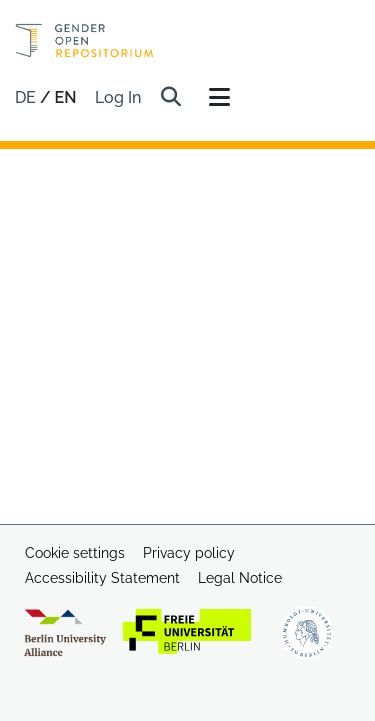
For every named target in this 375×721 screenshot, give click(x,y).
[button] (171, 98)
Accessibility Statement (102, 578)
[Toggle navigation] (220, 98)
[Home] (84, 40)
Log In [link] (119, 97)
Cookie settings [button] (75, 553)
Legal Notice (240, 578)
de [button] (27, 97)
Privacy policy (189, 553)
